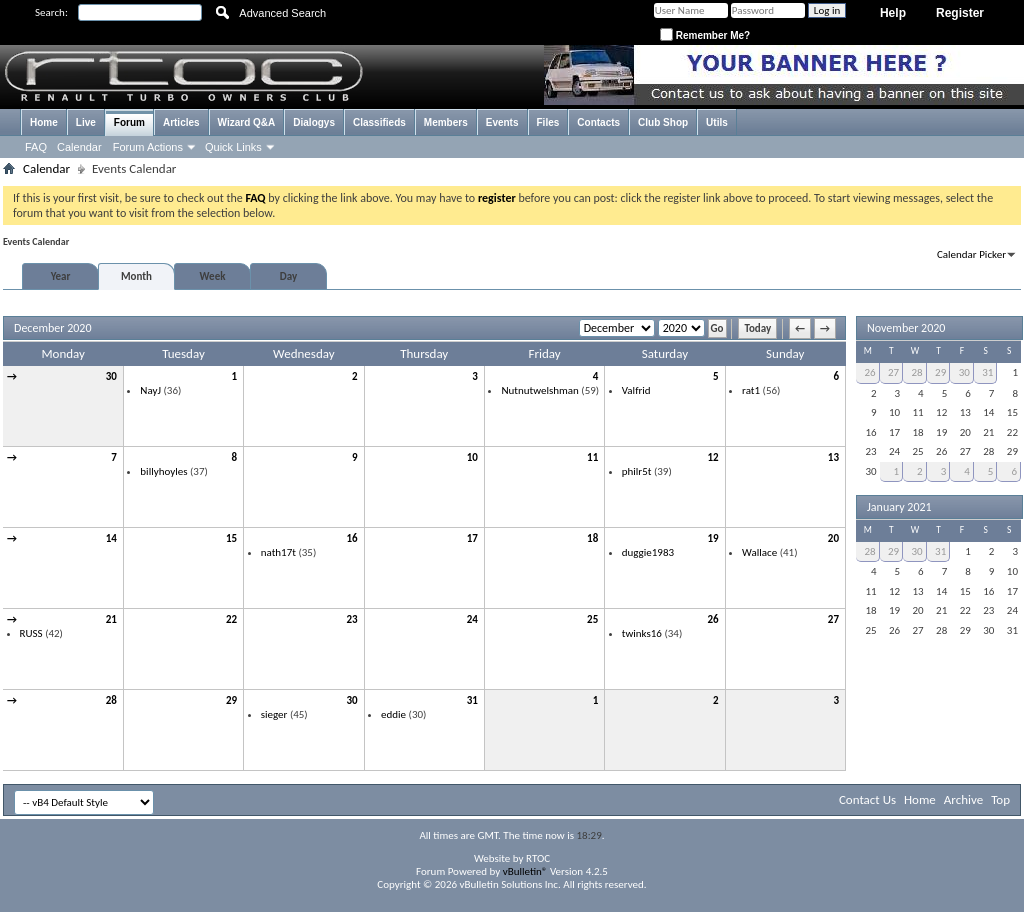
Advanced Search (282, 13)
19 (712, 538)
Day (288, 276)
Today (757, 328)
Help (893, 13)
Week (213, 276)
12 (712, 457)
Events (502, 122)
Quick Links (233, 147)
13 (833, 457)
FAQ (36, 147)
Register (960, 13)
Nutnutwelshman (540, 390)
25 (592, 619)
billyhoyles (163, 471)
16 (351, 538)
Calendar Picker (971, 254)
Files (548, 122)
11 (592, 457)
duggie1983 (648, 552)
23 (351, 619)
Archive (963, 799)
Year (61, 276)
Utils (717, 122)
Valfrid (636, 390)
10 (472, 457)
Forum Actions (148, 147)
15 (231, 538)
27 (833, 619)
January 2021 (899, 507)
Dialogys (314, 122)
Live (86, 122)
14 (111, 538)
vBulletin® (525, 871)
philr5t (637, 471)
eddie (393, 714)
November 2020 (906, 328)
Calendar (79, 147)
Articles (181, 122)
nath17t (278, 552)
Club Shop (663, 122)
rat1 (751, 390)
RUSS (31, 633)
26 (712, 619)
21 (111, 619)
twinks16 (642, 633)
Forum (129, 122)
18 (592, 538)
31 (472, 700)
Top (1000, 799)
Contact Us (867, 799)
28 (111, 700)
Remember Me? (705, 35)
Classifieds (379, 122)
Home (44, 122)
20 (833, 538)
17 (472, 538)
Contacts (598, 122)
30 (111, 376)
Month (136, 276)
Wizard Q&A (247, 122)
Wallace (759, 552)
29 (231, 700)
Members (446, 122)
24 (472, 619)
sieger (274, 714)
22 (231, 619)
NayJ (150, 390)
